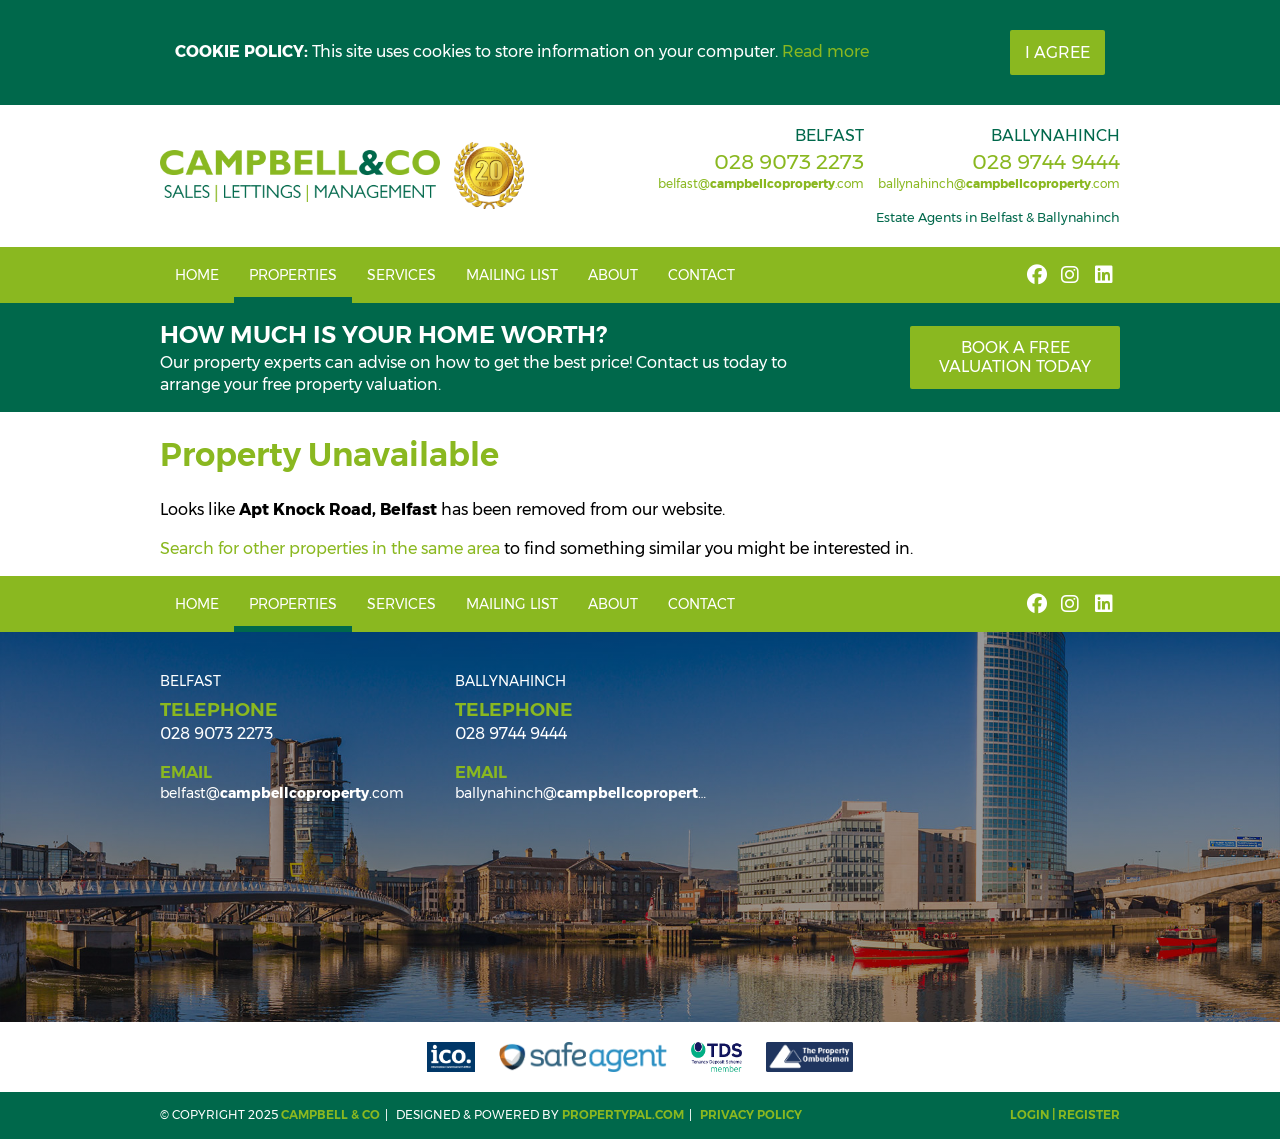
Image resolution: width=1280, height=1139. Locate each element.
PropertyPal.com (623, 1114)
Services (401, 275)
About (613, 275)
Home (197, 275)
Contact (701, 275)
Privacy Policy (751, 1114)
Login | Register (1065, 1114)
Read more (825, 51)
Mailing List (512, 275)
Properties (293, 275)
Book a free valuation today (1015, 357)
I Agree (1057, 52)
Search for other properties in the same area (330, 548)
